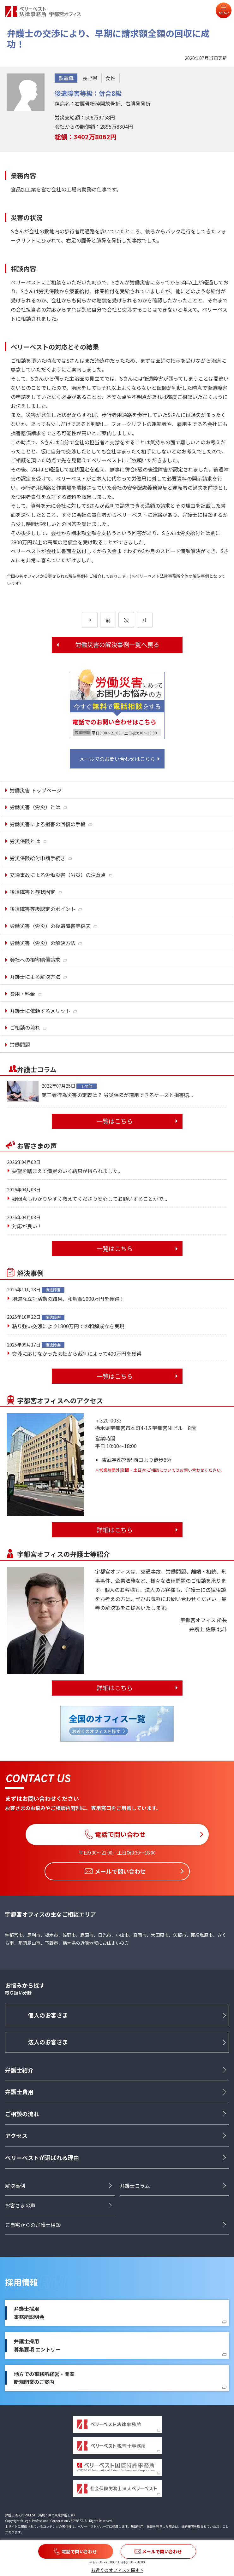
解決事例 (15, 2185)
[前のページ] (89, 620)
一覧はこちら (115, 1121)
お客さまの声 (20, 2205)
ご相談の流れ (22, 2114)
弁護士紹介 (19, 2070)
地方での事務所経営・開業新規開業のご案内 (44, 2378)
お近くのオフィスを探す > (117, 2570)
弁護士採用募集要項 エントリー (37, 2345)
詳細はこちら (115, 1529)
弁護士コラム (135, 2185)
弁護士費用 (19, 2092)
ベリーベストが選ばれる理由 (42, 2157)
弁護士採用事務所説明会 (29, 2313)
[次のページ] (144, 620)
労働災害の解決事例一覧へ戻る (117, 644)
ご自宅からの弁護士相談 (33, 2224)
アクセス (16, 2136)
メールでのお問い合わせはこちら (117, 758)
